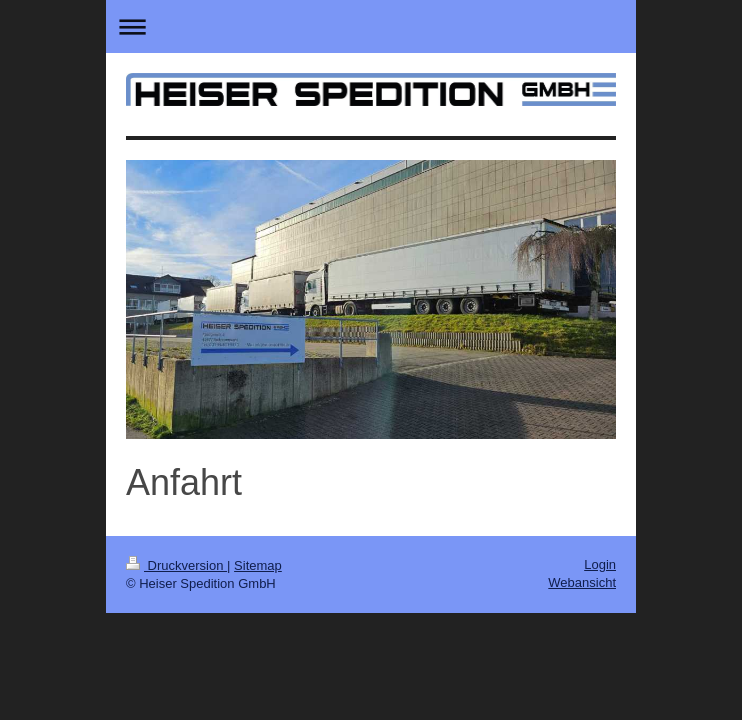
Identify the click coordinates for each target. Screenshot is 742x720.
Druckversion (176, 565)
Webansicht (582, 582)
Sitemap (258, 565)
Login (600, 564)
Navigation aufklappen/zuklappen (371, 26)
